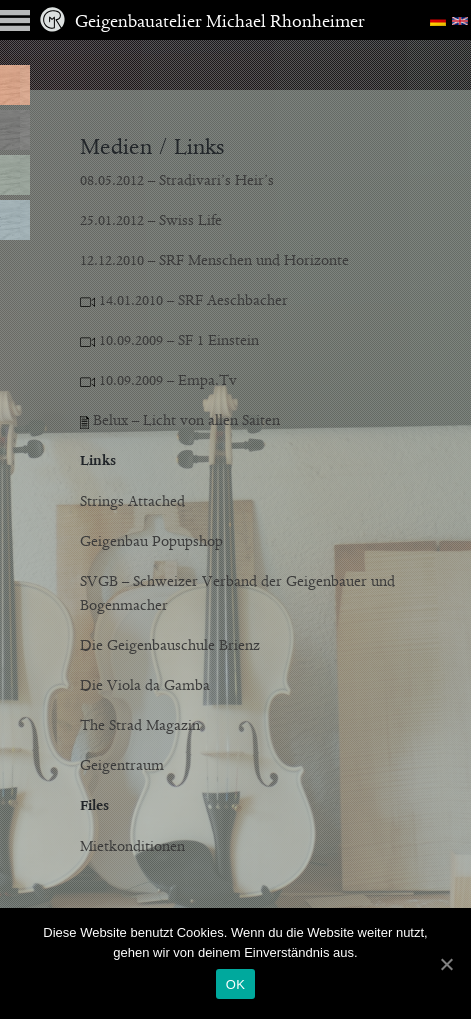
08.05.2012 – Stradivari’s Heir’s (177, 181)
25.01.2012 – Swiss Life (151, 221)
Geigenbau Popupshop (151, 542)
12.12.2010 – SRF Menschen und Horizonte (214, 261)
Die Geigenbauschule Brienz (170, 646)
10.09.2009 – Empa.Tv (166, 381)
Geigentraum (122, 766)
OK (235, 984)
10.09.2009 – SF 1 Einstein (169, 341)
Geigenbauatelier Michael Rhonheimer (202, 22)
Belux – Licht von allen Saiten (180, 421)
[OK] (446, 964)
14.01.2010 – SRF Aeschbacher (184, 301)
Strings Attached (132, 502)
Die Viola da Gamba (145, 686)
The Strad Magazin (140, 726)
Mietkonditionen (132, 847)
